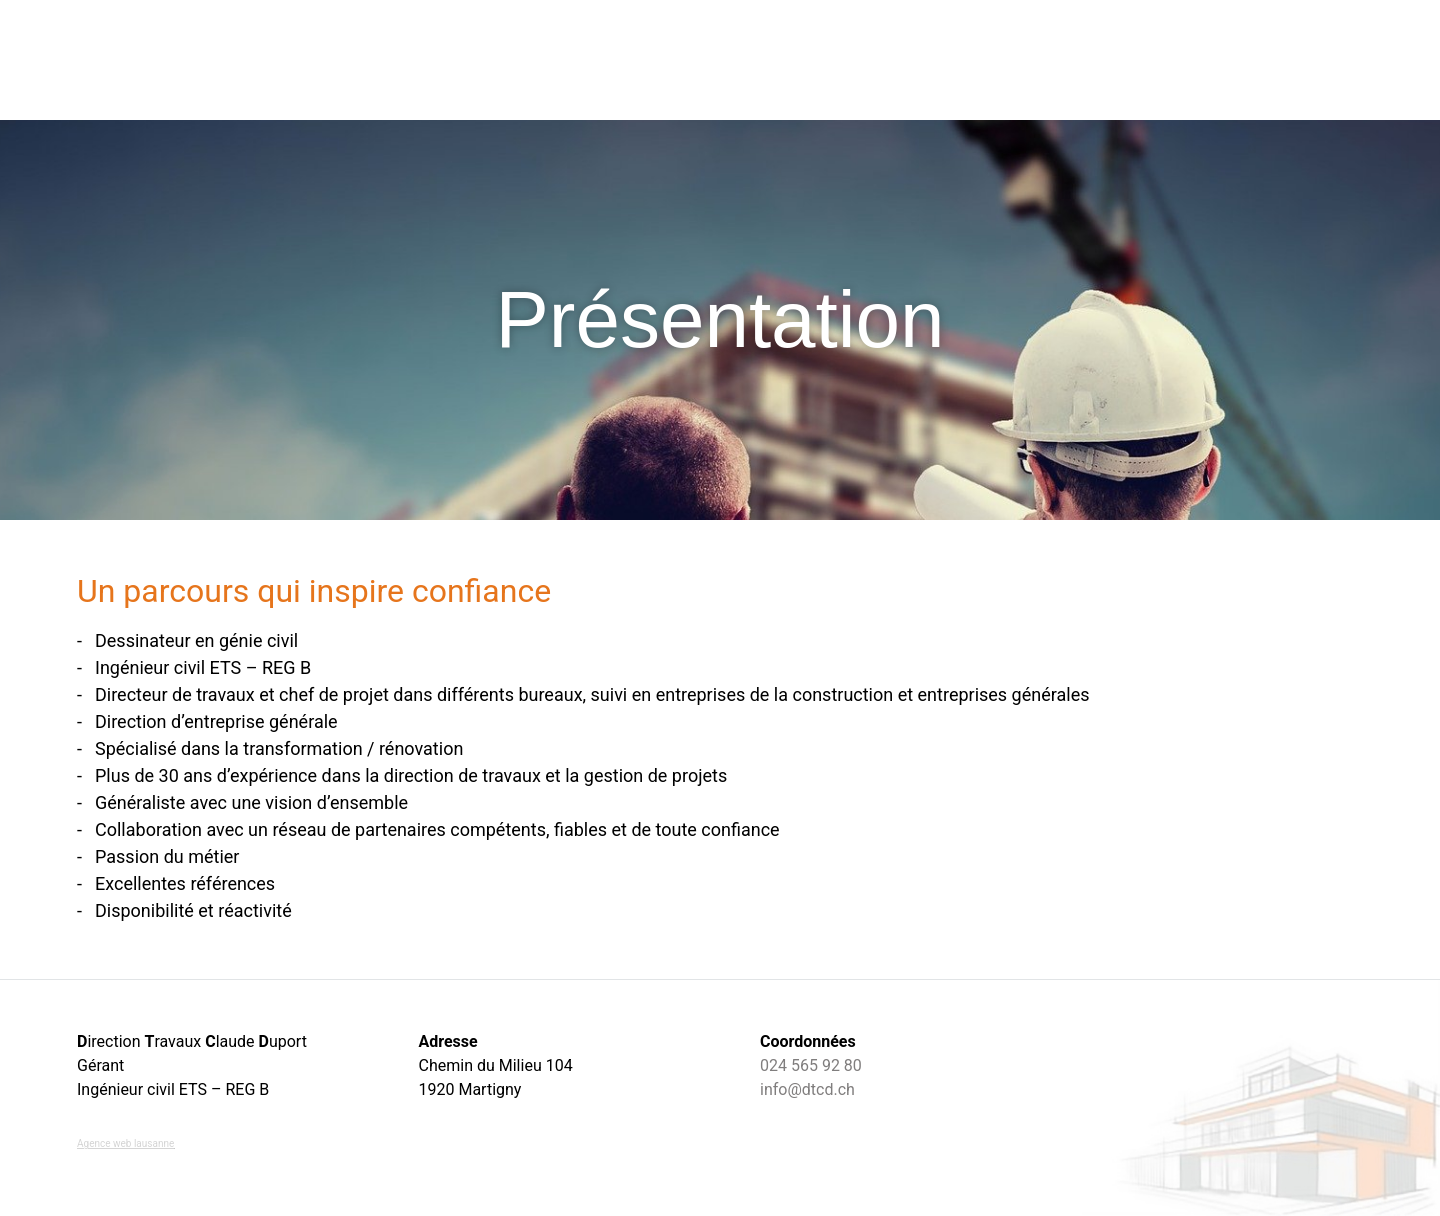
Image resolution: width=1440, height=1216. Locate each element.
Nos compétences (747, 60)
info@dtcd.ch (807, 1089)
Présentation (1157, 60)
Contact (1268, 60)
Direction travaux (579, 60)
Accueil (453, 60)
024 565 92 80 (811, 1065)
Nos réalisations (909, 60)
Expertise (1041, 60)
